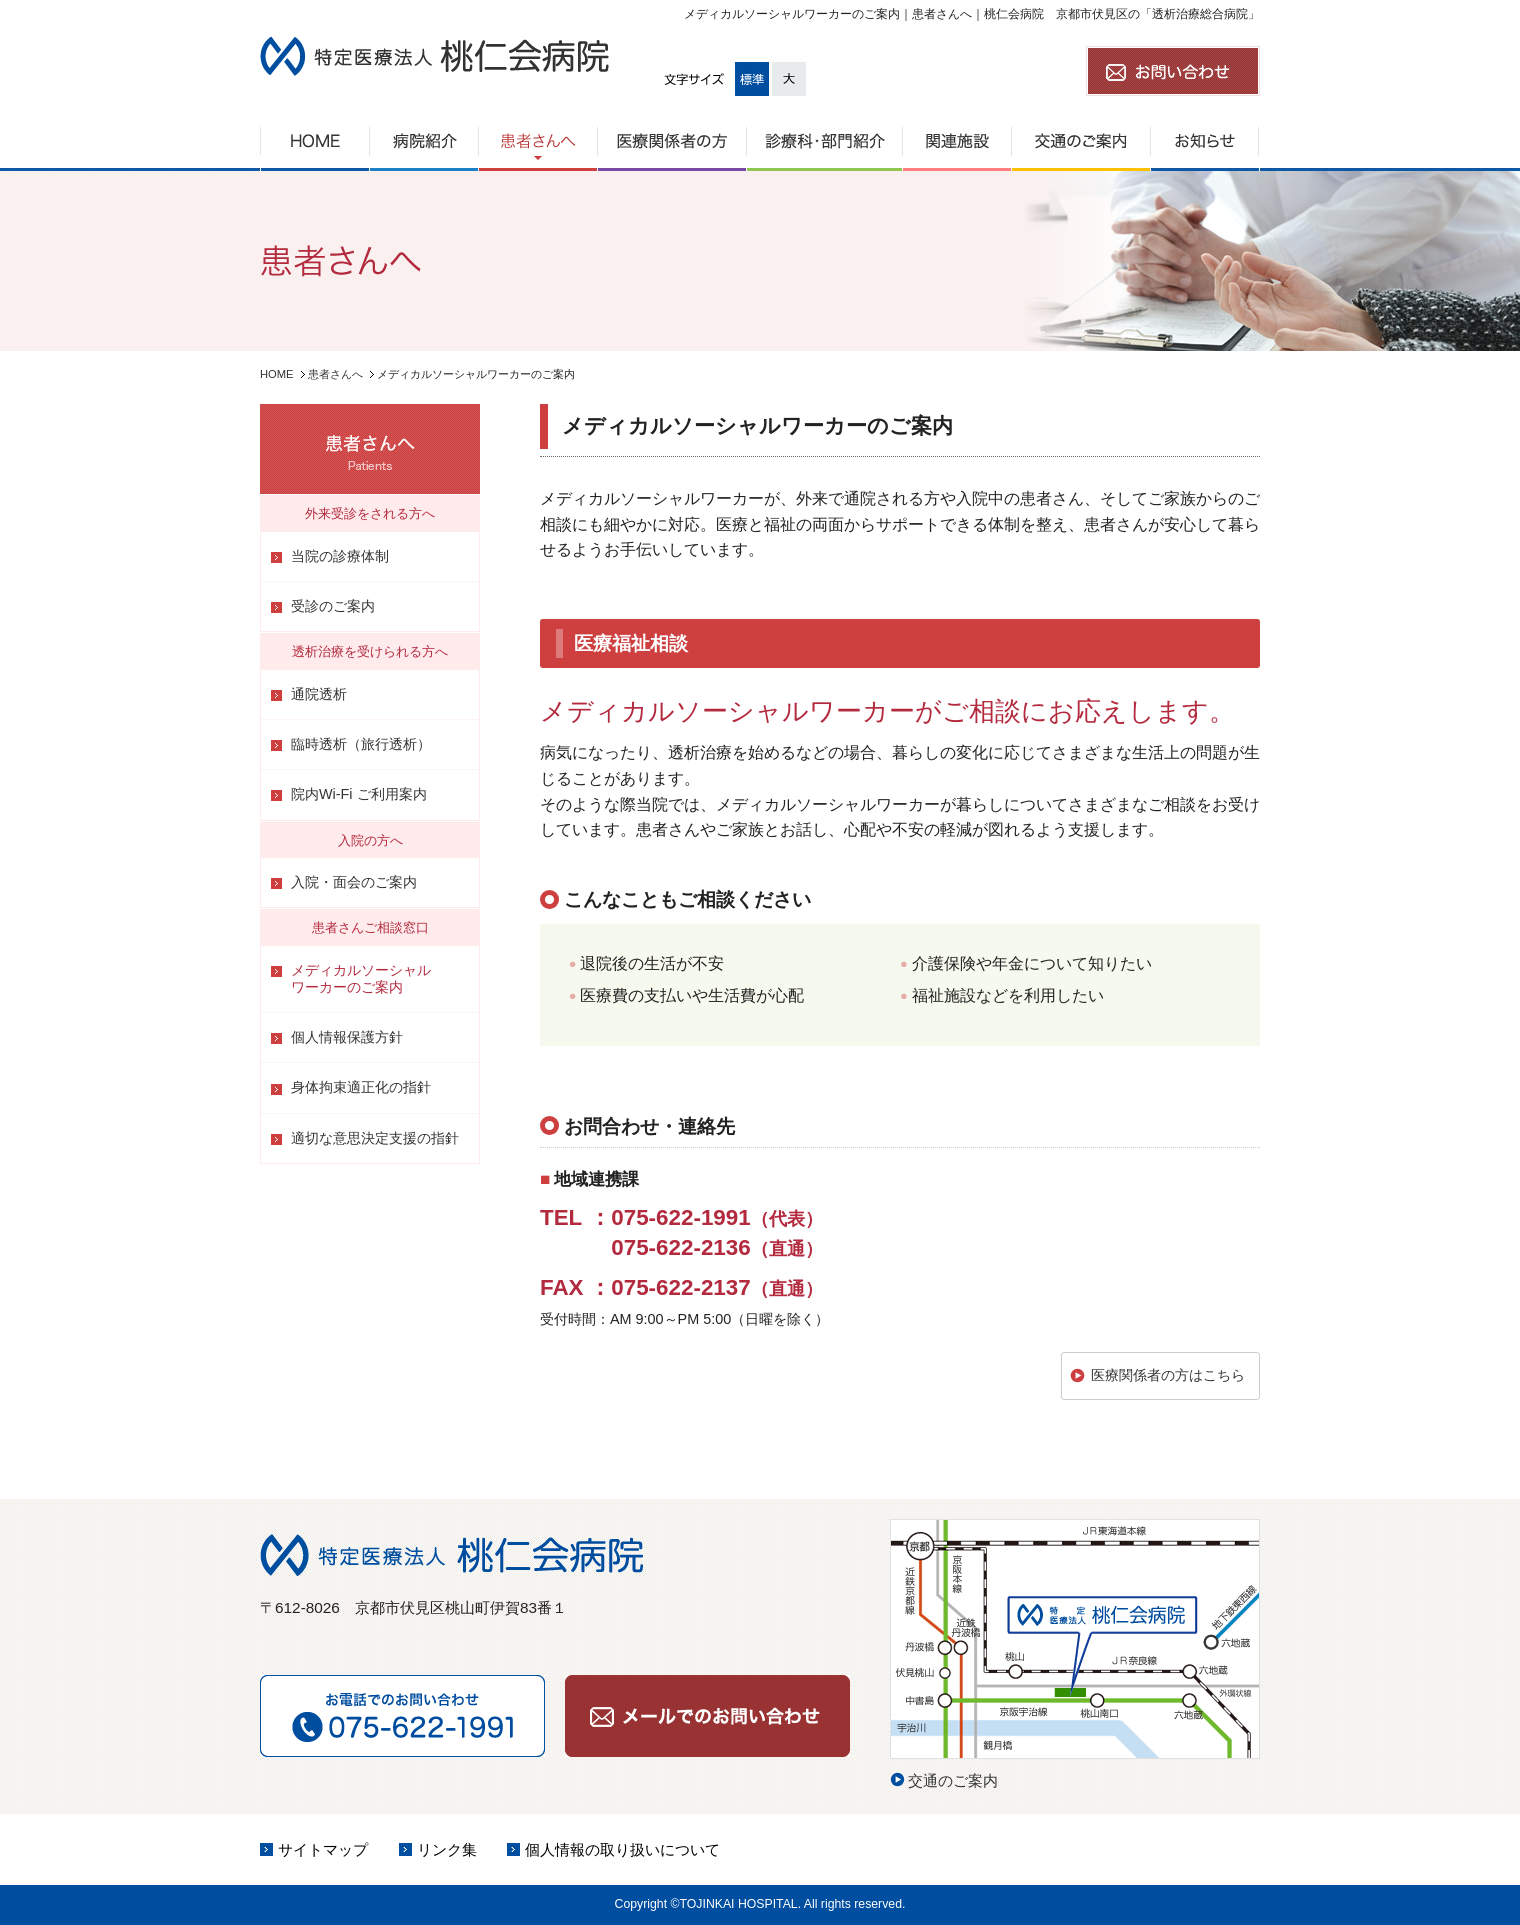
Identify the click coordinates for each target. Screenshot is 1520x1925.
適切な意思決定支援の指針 (375, 1138)
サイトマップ (323, 1849)
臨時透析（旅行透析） (361, 744)
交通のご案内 (1080, 141)
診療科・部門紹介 (824, 141)
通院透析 (319, 694)
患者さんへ (537, 141)
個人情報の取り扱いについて (622, 1849)
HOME (314, 141)
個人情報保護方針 (347, 1037)
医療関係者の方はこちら (1168, 1375)
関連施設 (956, 141)
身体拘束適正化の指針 (361, 1087)
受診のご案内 (333, 606)
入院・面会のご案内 (354, 882)
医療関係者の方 (671, 141)
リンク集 (447, 1849)
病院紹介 (423, 141)
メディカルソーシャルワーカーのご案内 (361, 978)
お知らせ (1205, 141)
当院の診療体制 (340, 556)
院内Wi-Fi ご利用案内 (359, 794)
